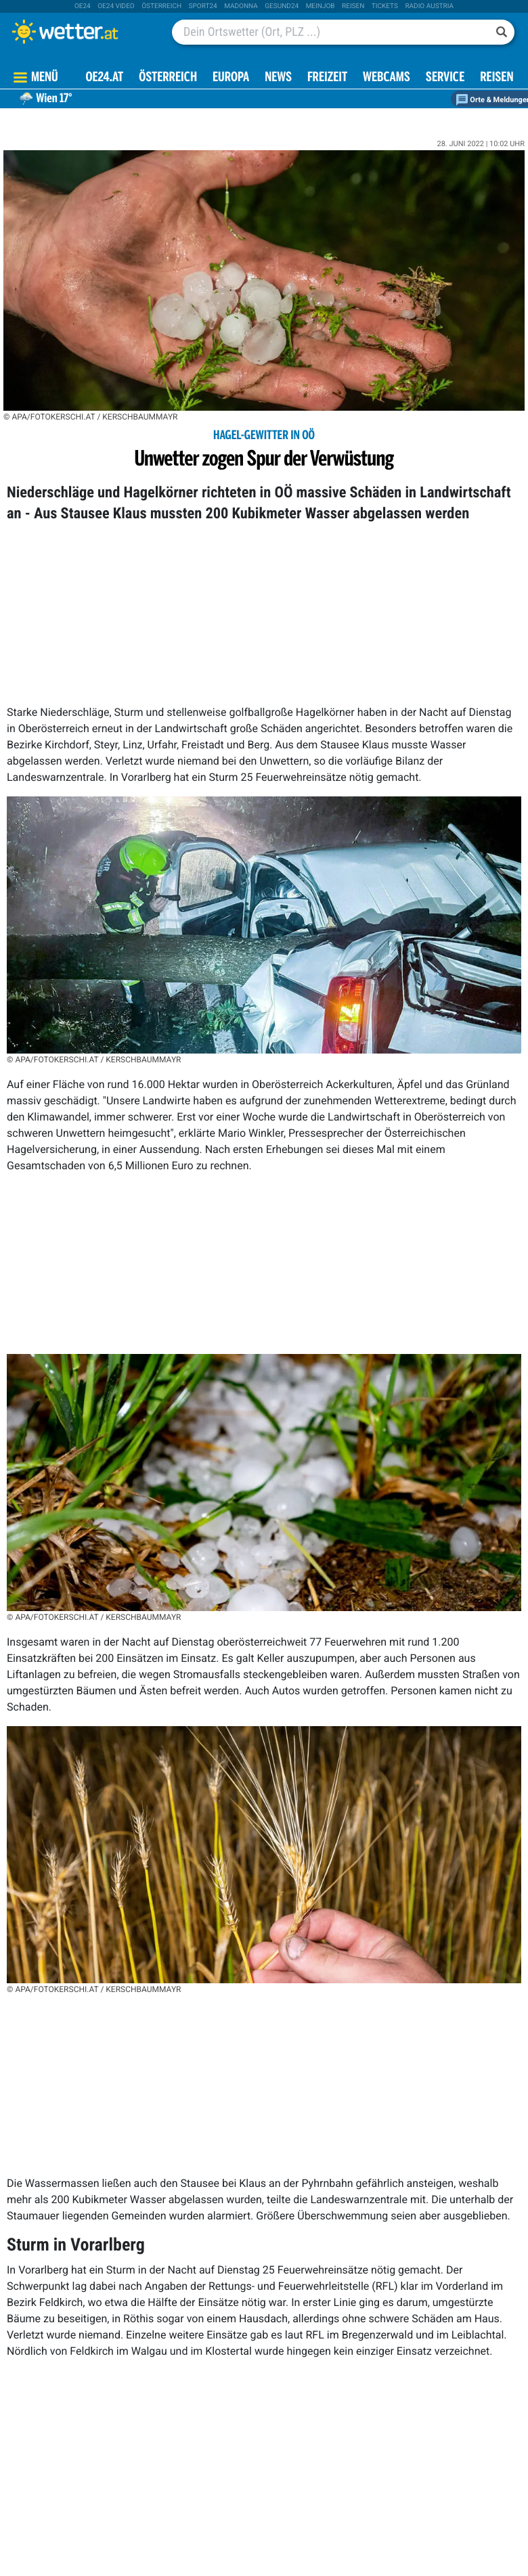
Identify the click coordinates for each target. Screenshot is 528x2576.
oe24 (82, 6)
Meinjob (320, 6)
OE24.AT (104, 78)
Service (445, 78)
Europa (231, 78)
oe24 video (116, 6)
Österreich (161, 6)
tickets (385, 6)
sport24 (203, 6)
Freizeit (327, 78)
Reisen (353, 6)
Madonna (241, 6)
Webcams (386, 78)
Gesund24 (282, 6)
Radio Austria (429, 6)
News (278, 78)
